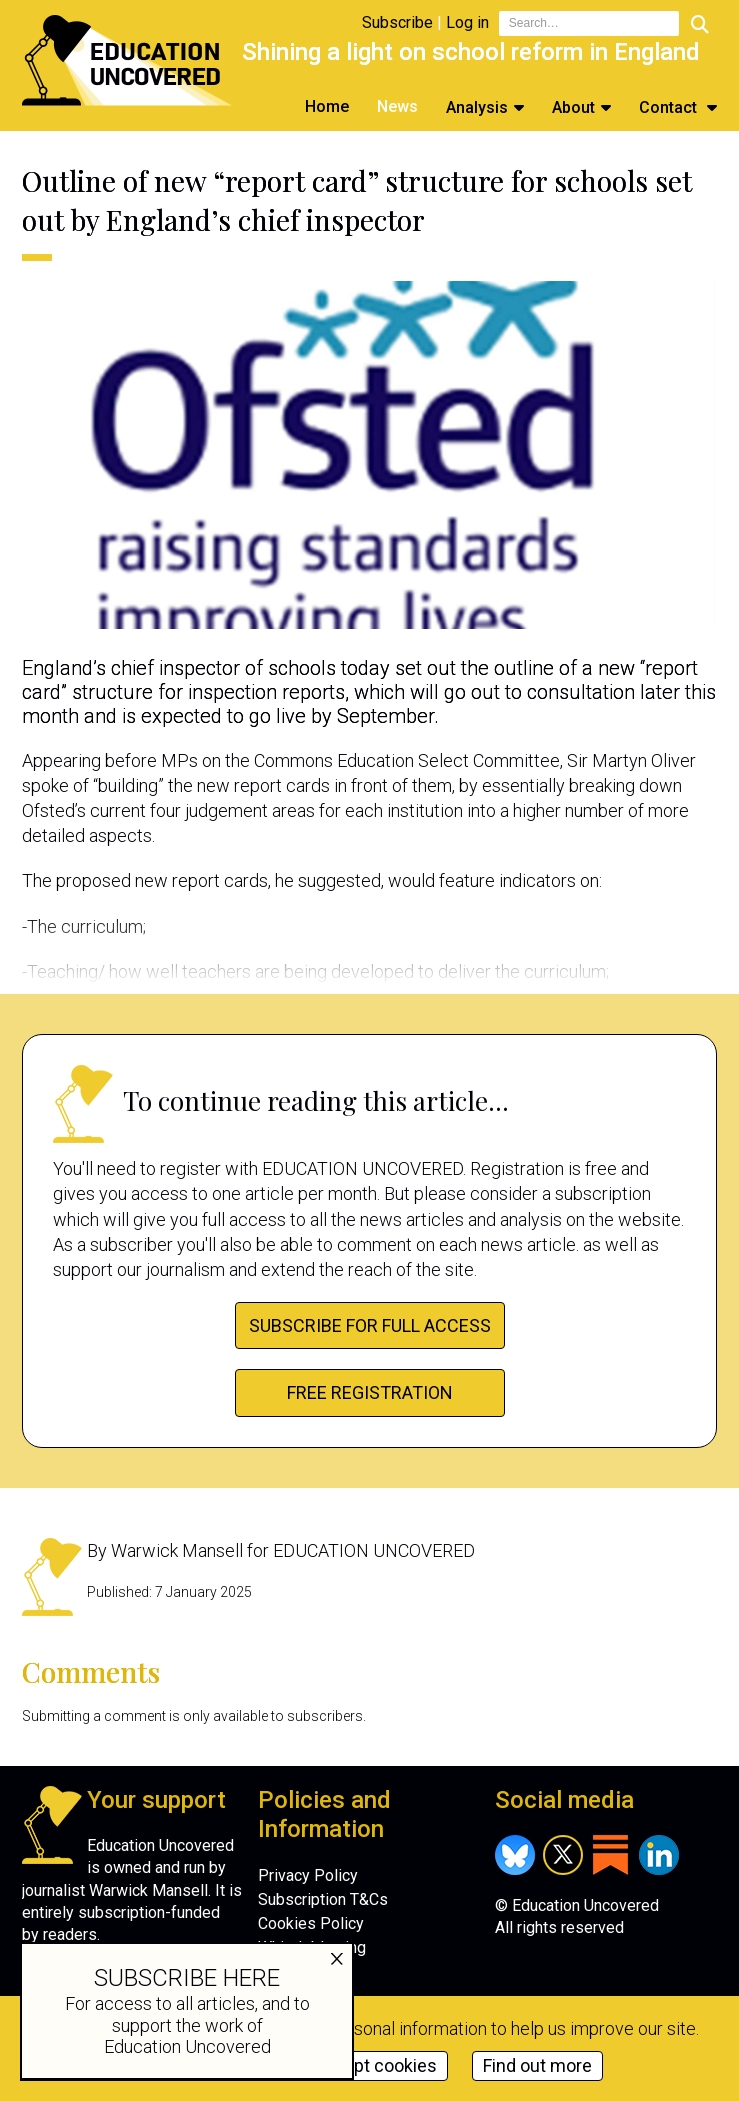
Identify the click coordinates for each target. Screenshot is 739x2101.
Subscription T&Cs (323, 1899)
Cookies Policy (311, 1923)
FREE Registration (370, 1392)
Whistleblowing (312, 1947)
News (397, 106)
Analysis (477, 107)
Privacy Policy (308, 1875)
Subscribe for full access (370, 1325)
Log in (467, 22)
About (573, 107)
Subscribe (397, 22)
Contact (670, 107)
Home (327, 106)
